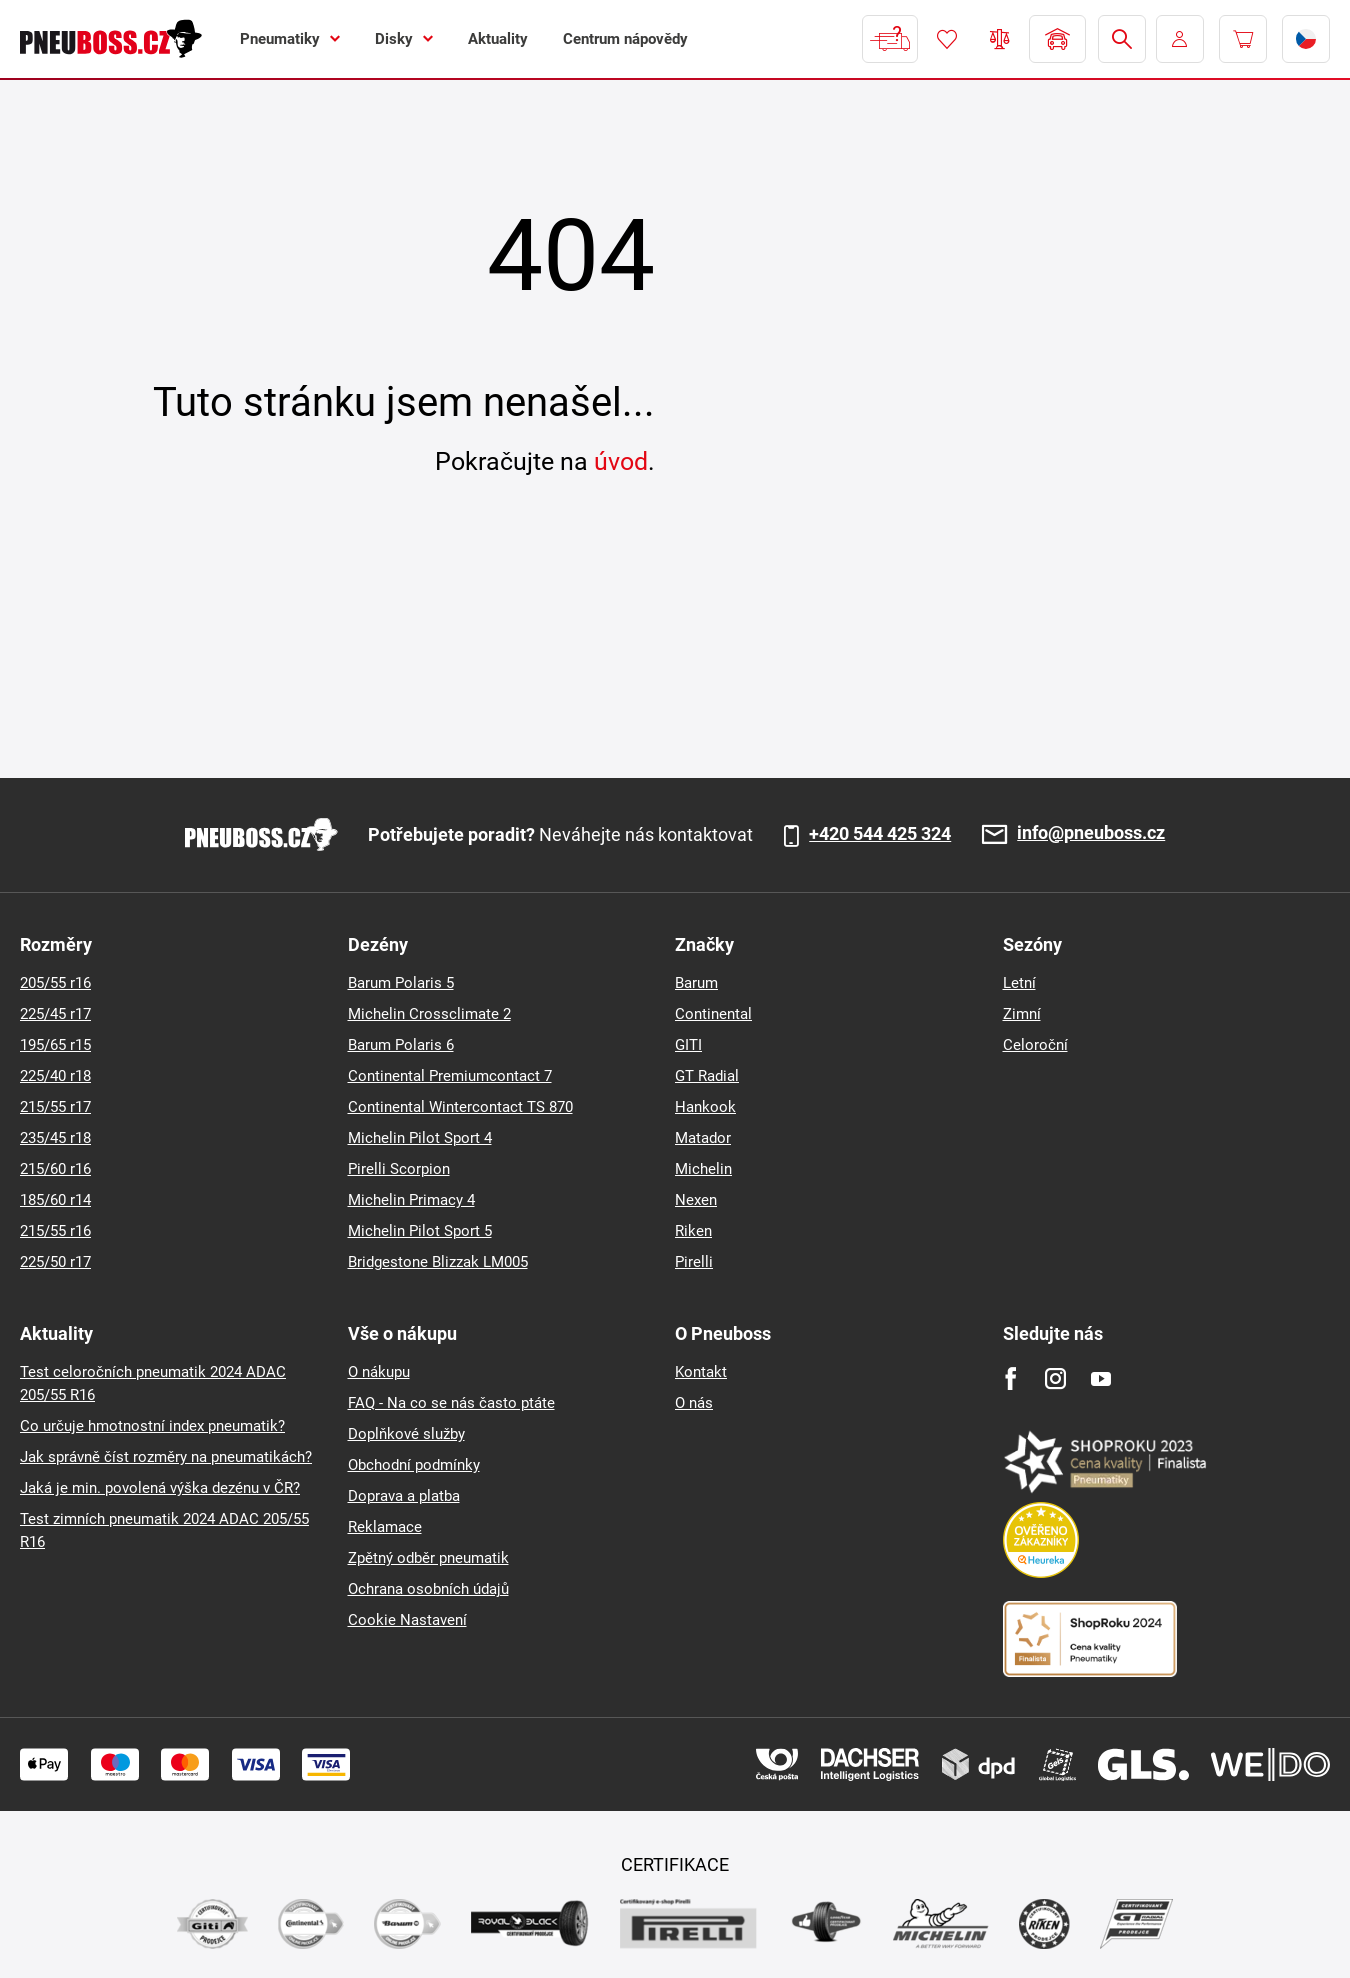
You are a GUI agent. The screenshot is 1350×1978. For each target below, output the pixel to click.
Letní (1019, 983)
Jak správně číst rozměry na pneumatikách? (166, 1457)
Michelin (703, 1169)
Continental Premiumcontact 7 (450, 1076)
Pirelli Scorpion (399, 1169)
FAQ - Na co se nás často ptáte (451, 1403)
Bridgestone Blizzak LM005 (438, 1262)
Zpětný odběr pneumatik (428, 1558)
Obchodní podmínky (414, 1465)
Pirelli (694, 1262)
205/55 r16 (55, 983)
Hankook (705, 1107)
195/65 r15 (55, 1045)
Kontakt (701, 1372)
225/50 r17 (55, 1262)
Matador (703, 1138)
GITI (688, 1045)
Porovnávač (1000, 39)
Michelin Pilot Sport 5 (420, 1231)
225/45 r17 (55, 1014)
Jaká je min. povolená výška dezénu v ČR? (160, 1488)
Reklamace (385, 1527)
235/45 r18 (55, 1138)
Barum (696, 983)
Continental (713, 1014)
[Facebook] (1010, 1378)
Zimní (1022, 1014)
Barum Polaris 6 (401, 1045)
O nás (694, 1403)
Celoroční (1035, 1045)
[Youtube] (1100, 1378)
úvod (621, 461)
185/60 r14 (55, 1200)
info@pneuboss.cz (1091, 833)
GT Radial (707, 1076)
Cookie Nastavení (407, 1620)
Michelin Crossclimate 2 (429, 1014)
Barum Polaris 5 (401, 983)
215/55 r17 (55, 1107)
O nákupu (379, 1372)
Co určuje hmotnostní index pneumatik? (152, 1426)
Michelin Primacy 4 (411, 1200)
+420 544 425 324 (880, 834)
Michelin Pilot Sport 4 (420, 1138)
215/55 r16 (55, 1231)
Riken (693, 1231)
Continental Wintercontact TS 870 (460, 1107)
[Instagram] (1055, 1378)
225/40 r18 (55, 1076)
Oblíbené (947, 39)
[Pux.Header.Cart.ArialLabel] (1243, 39)
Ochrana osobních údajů (428, 1589)
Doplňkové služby (406, 1434)
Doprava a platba (404, 1496)
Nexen (696, 1200)
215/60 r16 (55, 1169)
